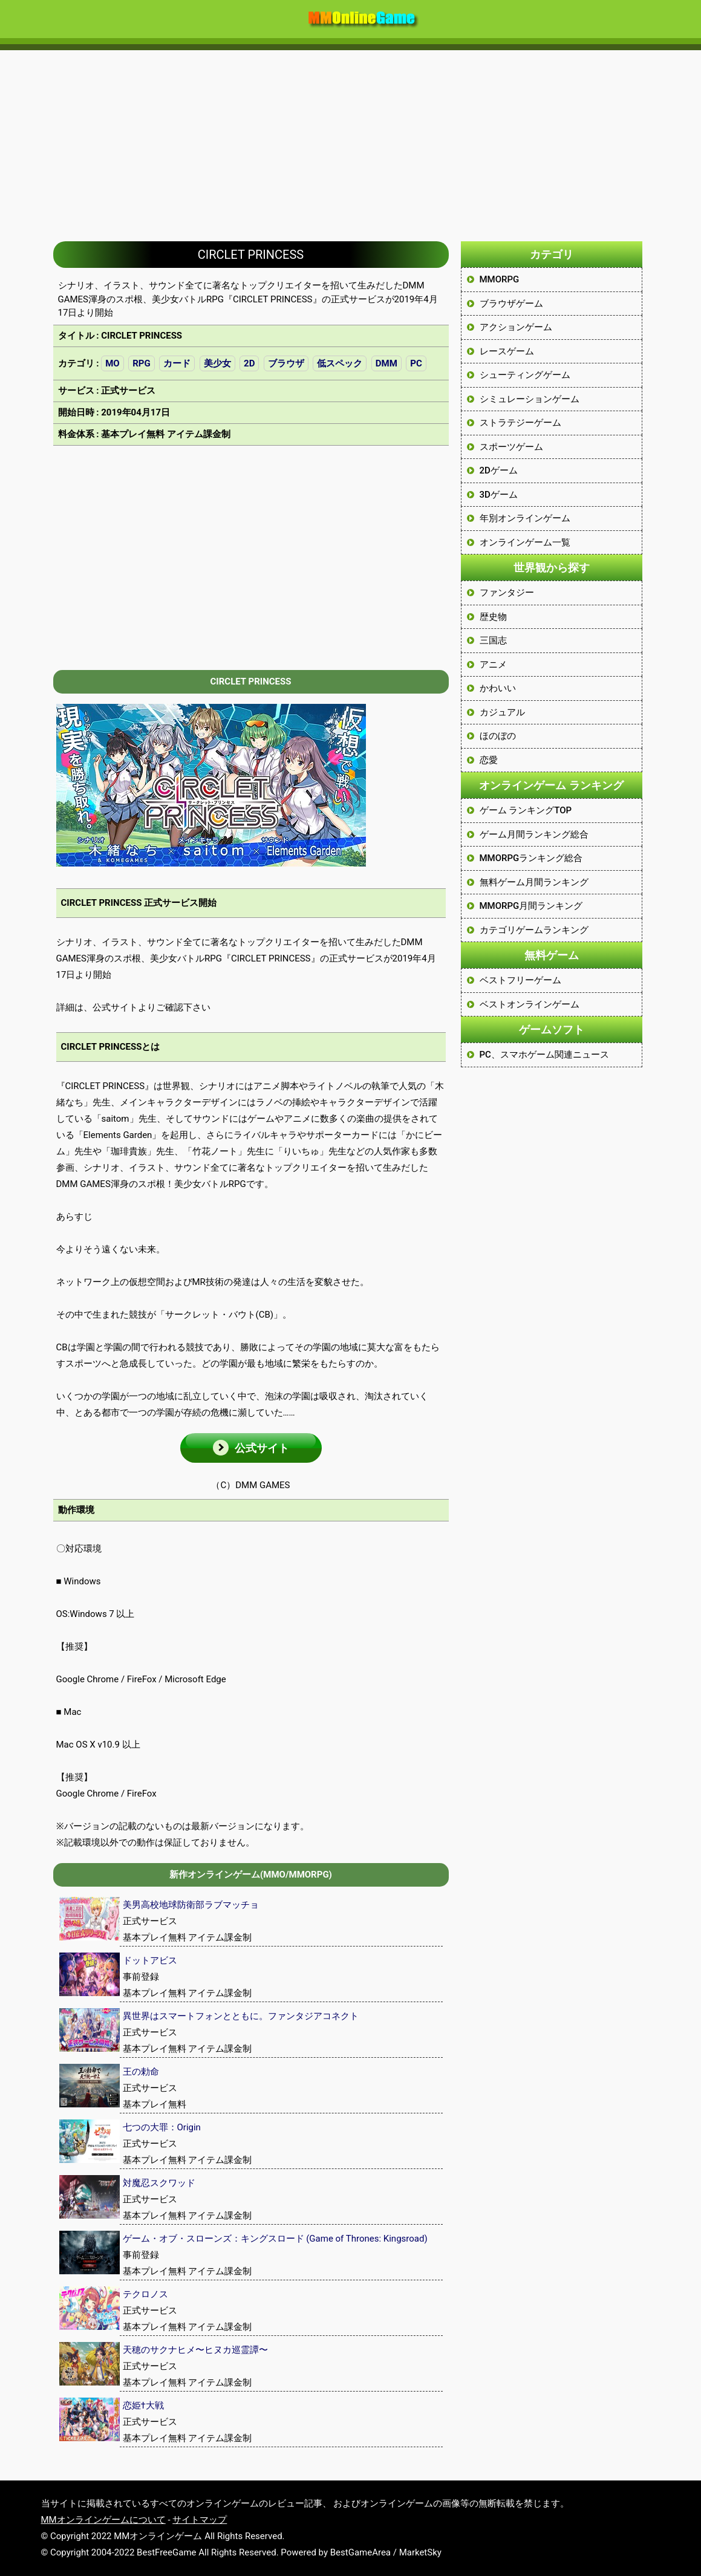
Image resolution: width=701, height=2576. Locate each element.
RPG (141, 363)
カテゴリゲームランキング (534, 930)
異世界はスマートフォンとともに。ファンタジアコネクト (241, 2016)
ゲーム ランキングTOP (526, 810)
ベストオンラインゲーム (529, 1004)
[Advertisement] (351, 139)
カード (177, 363)
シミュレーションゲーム (529, 399)
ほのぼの (498, 735)
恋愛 (489, 760)
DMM (386, 363)
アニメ (493, 664)
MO (112, 363)
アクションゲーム (516, 327)
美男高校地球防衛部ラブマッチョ (191, 1904)
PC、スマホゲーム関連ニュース (544, 1054)
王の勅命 (141, 2071)
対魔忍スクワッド (159, 2183)
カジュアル (502, 712)
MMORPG (500, 279)
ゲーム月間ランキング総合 (534, 834)
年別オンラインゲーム (525, 518)
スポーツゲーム (511, 446)
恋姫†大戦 (143, 2405)
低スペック (339, 363)
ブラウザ (286, 363)
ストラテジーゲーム (520, 422)
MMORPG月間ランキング (531, 905)
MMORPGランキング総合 (531, 858)
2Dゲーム (499, 470)
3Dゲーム (499, 494)
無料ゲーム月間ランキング (534, 882)
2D (249, 363)
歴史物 (493, 616)
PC (416, 363)
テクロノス (145, 2294)
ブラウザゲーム (511, 303)
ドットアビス (150, 1960)
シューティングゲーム (525, 374)
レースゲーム (507, 351)
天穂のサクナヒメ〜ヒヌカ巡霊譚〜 (195, 2349)
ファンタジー (507, 592)
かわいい (498, 688)
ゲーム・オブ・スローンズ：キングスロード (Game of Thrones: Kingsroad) (275, 2238)
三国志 (493, 640)
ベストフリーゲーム (520, 980)
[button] (251, 1448)
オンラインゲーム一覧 (525, 542)
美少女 (217, 363)
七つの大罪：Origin (162, 2127)
